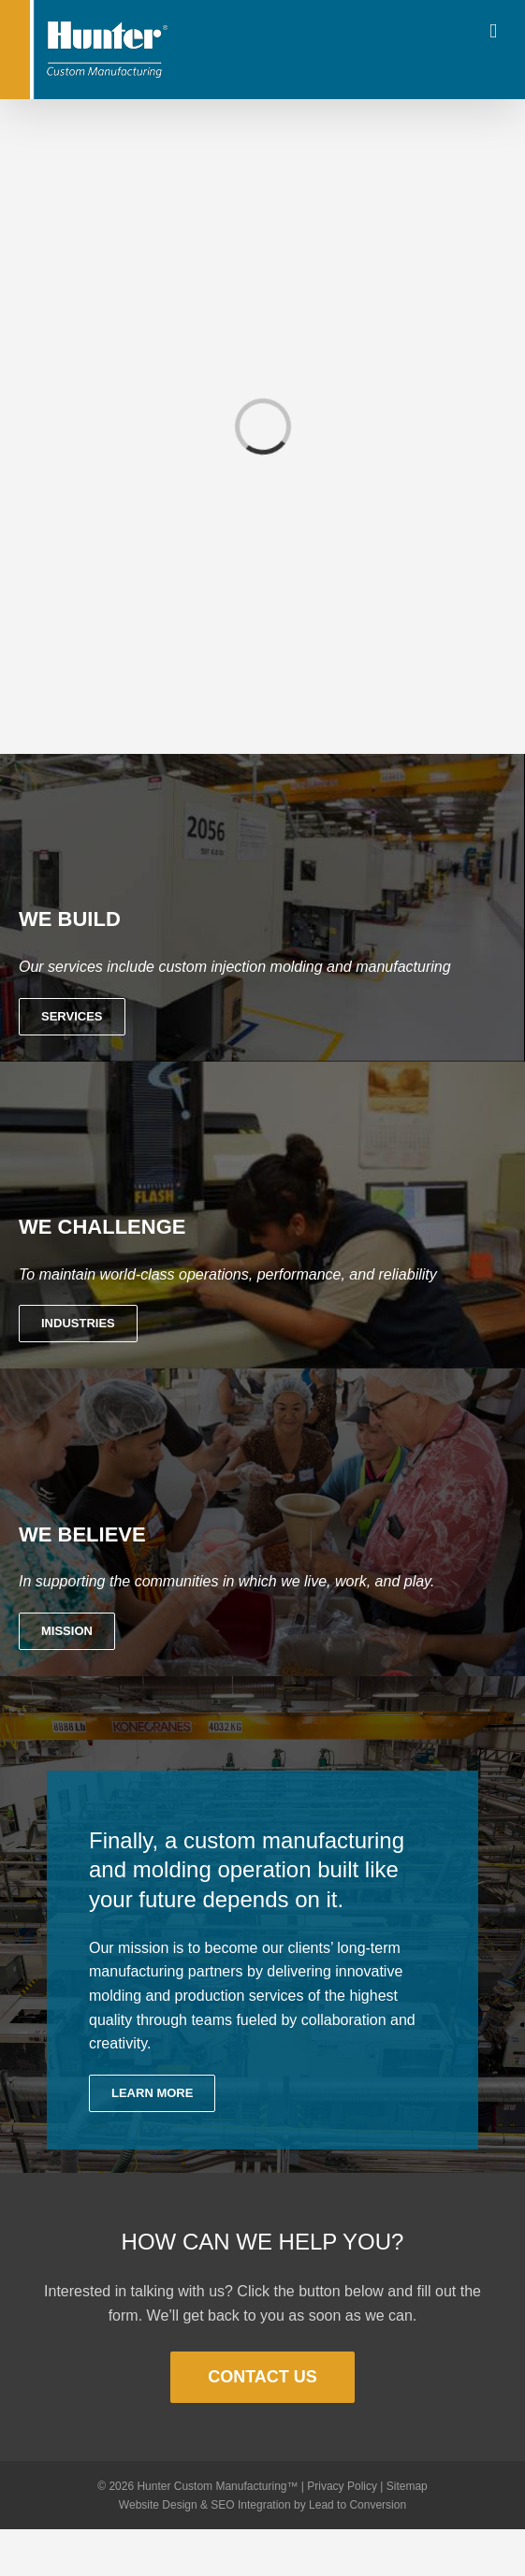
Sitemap (407, 2486)
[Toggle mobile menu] (493, 31)
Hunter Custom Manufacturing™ (217, 2486)
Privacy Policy (342, 2486)
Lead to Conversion (357, 2504)
